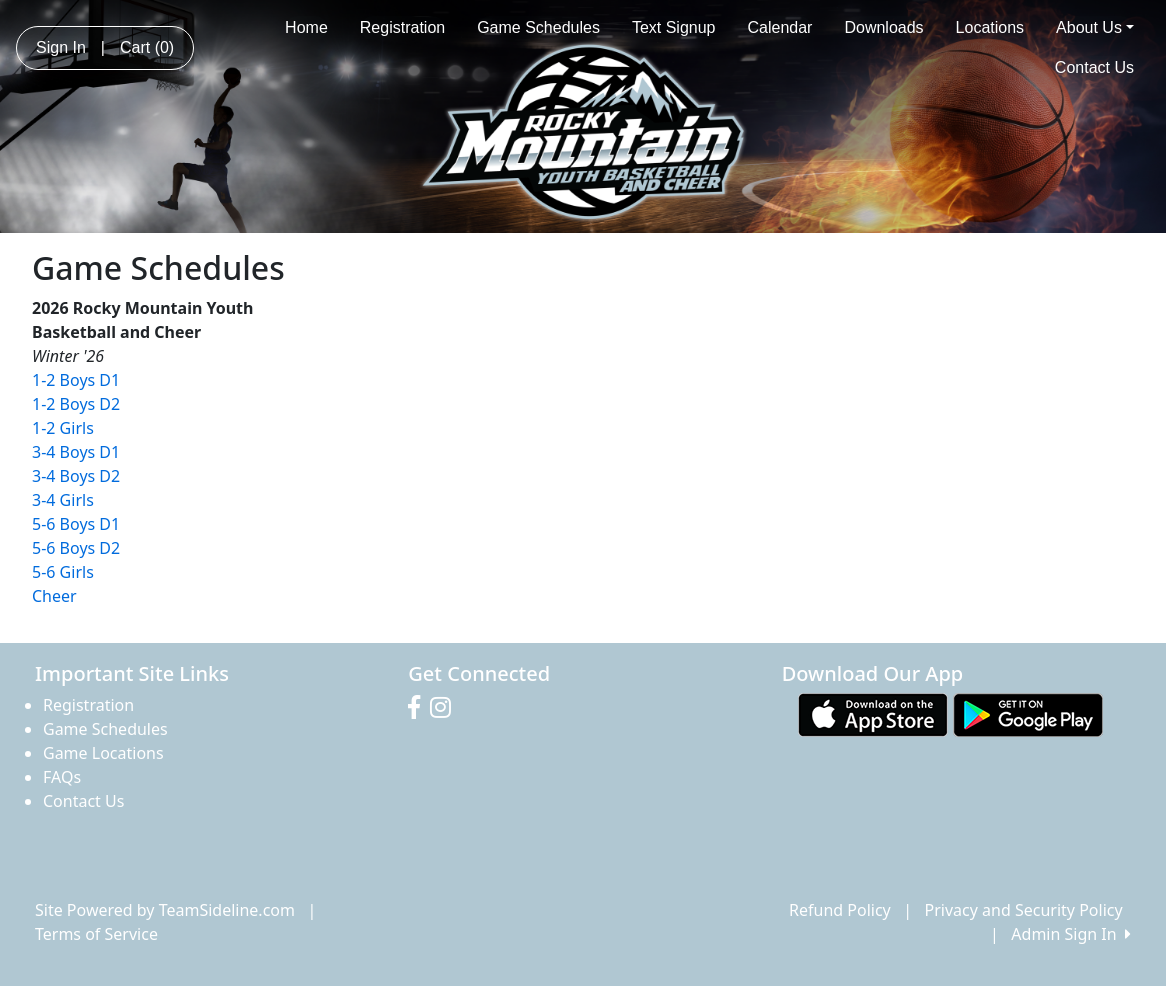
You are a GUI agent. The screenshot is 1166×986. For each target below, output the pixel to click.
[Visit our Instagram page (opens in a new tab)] (445, 708)
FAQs (62, 777)
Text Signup (674, 27)
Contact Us (1094, 67)
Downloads (883, 27)
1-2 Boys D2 (76, 404)
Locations (990, 27)
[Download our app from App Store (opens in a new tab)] (873, 713)
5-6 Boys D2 (76, 548)
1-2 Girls (63, 428)
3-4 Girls (63, 500)
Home (306, 27)
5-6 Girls (63, 572)
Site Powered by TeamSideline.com (165, 910)
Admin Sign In (1071, 934)
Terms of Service (96, 934)
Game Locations (103, 753)
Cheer (54, 596)
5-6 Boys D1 (76, 524)
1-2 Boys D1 (76, 380)
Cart (147, 47)
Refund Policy (840, 910)
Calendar (780, 27)
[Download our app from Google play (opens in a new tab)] (1028, 713)
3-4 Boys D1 (76, 452)
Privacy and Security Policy (1024, 910)
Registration (402, 27)
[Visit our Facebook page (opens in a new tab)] (419, 708)
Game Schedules (538, 27)
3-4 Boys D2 (76, 476)
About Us (1095, 27)
